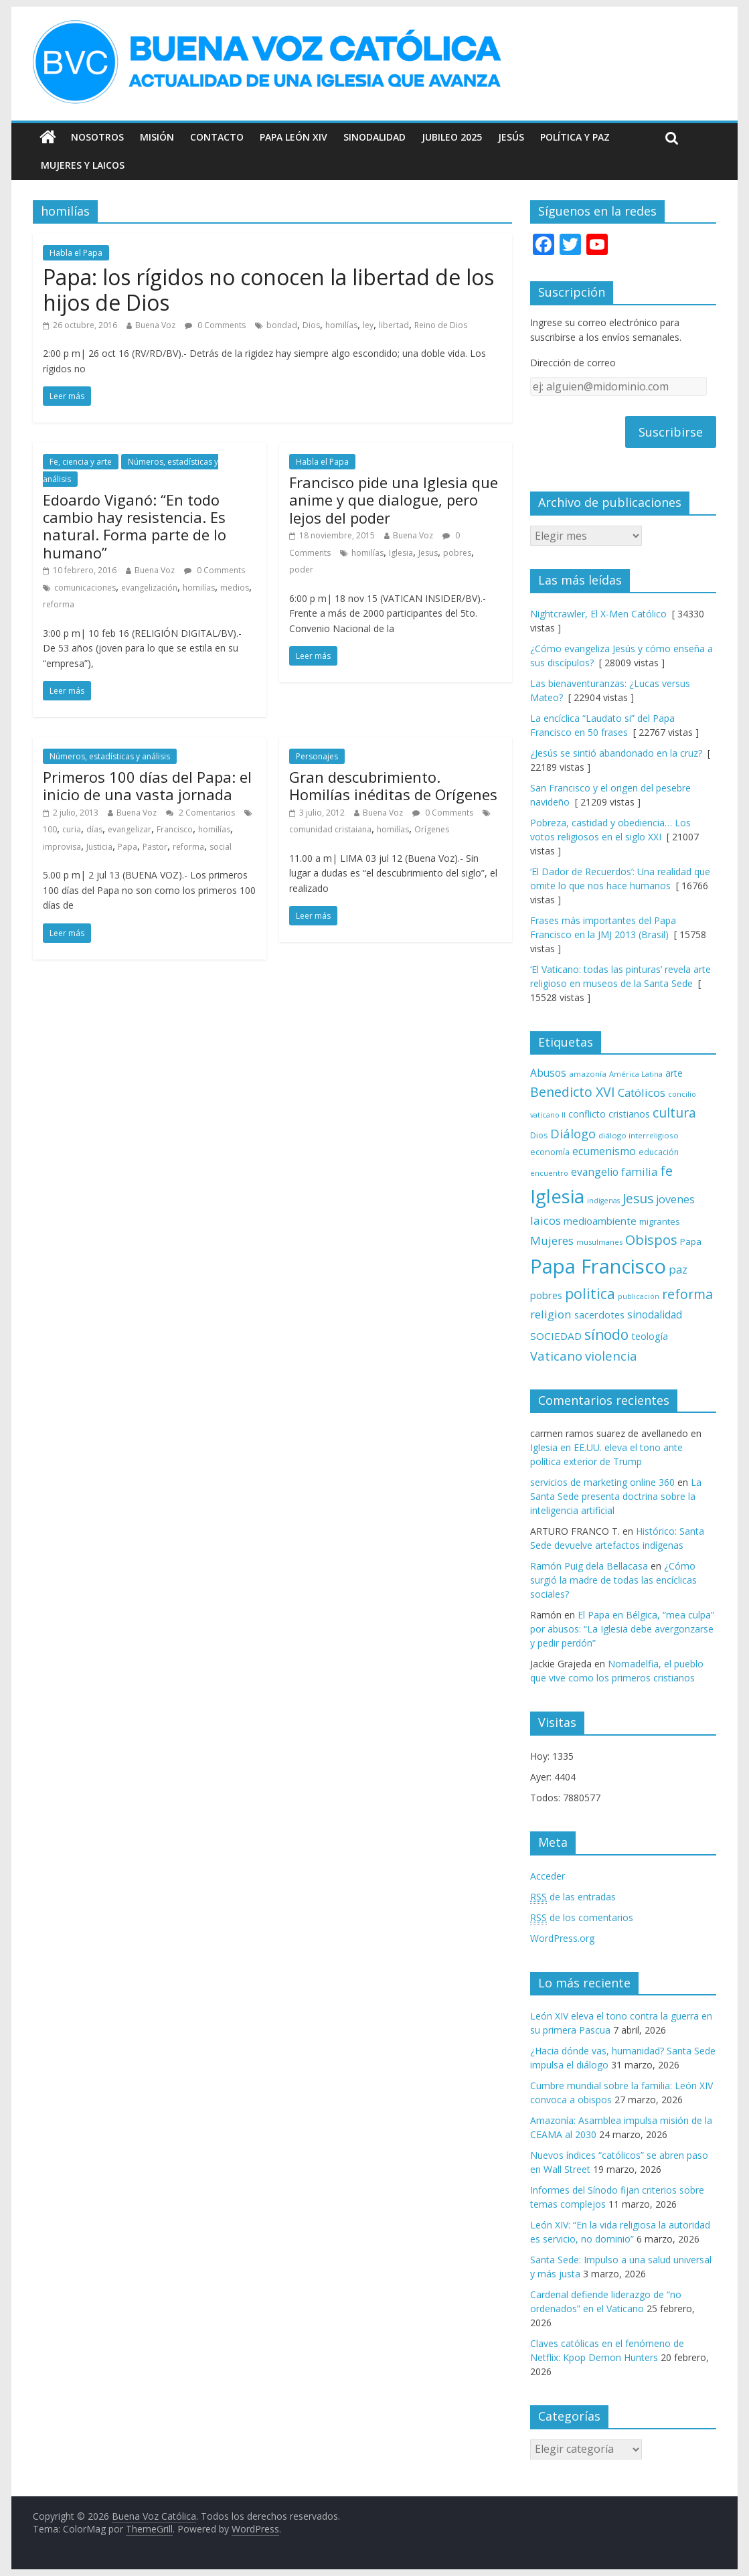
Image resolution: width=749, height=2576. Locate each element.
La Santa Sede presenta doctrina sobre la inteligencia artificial (615, 1496)
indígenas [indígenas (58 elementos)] (603, 1200)
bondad (281, 325)
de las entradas (573, 1897)
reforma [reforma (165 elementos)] (687, 1294)
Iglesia (401, 552)
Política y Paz (575, 137)
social (221, 846)
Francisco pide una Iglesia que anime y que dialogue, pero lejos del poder (393, 500)
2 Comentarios (200, 812)
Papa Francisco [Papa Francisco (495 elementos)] (598, 1266)
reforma (58, 604)
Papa (127, 846)
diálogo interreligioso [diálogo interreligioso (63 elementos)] (638, 1135)
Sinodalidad (374, 137)
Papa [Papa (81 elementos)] (690, 1241)
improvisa (62, 846)
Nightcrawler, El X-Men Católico (598, 613)
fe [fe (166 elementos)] (666, 1171)
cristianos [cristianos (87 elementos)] (629, 1114)
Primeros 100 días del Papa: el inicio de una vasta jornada (147, 785)
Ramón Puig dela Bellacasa (589, 1566)
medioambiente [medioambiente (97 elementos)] (600, 1220)
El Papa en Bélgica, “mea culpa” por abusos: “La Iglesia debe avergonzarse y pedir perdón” (622, 1628)
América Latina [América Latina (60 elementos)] (636, 1074)
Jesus (428, 552)
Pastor (155, 846)
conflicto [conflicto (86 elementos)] (587, 1114)
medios (234, 587)
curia (71, 829)
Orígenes (431, 829)
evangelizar (129, 829)
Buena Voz (155, 325)
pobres (457, 552)
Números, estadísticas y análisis (110, 756)
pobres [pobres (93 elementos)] (546, 1295)
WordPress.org (562, 1938)
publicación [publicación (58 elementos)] (638, 1296)
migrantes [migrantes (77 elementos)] (659, 1221)
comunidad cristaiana (330, 829)
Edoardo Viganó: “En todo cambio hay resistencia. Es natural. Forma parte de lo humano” (134, 525)
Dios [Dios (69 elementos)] (539, 1135)
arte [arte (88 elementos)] (674, 1073)
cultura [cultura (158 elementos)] (674, 1113)
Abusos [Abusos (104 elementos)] (548, 1072)
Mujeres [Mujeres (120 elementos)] (552, 1240)
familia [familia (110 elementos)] (639, 1171)
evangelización (149, 587)
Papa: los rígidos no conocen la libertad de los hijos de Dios (268, 289)
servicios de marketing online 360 (602, 1482)
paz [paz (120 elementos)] (678, 1269)
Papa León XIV (293, 137)
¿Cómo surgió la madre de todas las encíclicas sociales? (613, 1580)
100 (50, 829)
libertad (394, 325)
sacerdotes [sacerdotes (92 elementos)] (599, 1314)
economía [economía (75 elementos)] (550, 1152)
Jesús (511, 137)
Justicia (99, 846)
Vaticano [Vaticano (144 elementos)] (556, 1355)
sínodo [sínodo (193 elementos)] (606, 1334)
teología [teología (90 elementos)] (649, 1336)
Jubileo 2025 (452, 137)
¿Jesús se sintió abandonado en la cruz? (616, 753)
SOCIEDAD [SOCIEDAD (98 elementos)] (556, 1336)
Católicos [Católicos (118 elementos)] (641, 1092)
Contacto (217, 137)
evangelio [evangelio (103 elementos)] (594, 1171)
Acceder (547, 1876)
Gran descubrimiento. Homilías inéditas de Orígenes (393, 785)
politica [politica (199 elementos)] (590, 1293)
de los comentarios (581, 1917)
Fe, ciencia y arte (81, 461)
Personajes (317, 756)
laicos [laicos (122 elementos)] (545, 1220)
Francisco (175, 829)
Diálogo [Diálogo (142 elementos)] (573, 1133)
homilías (341, 325)
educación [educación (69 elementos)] (659, 1152)
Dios (311, 325)
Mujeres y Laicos (82, 165)
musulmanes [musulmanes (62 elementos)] (599, 1242)
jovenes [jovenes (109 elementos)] (675, 1199)
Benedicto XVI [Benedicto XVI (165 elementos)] (572, 1092)
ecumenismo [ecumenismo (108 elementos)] (604, 1151)
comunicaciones (85, 587)
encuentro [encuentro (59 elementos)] (549, 1173)
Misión (157, 137)
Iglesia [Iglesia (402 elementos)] (557, 1196)
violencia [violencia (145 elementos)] (611, 1355)
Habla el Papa (76, 252)
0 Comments (215, 325)
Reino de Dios (440, 325)
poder (301, 569)
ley (368, 325)
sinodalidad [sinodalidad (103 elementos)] (654, 1314)
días (94, 829)
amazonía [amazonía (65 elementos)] (587, 1074)
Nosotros (97, 137)
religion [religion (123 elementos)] (551, 1314)
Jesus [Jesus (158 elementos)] (637, 1198)
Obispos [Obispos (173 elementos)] (651, 1240)
